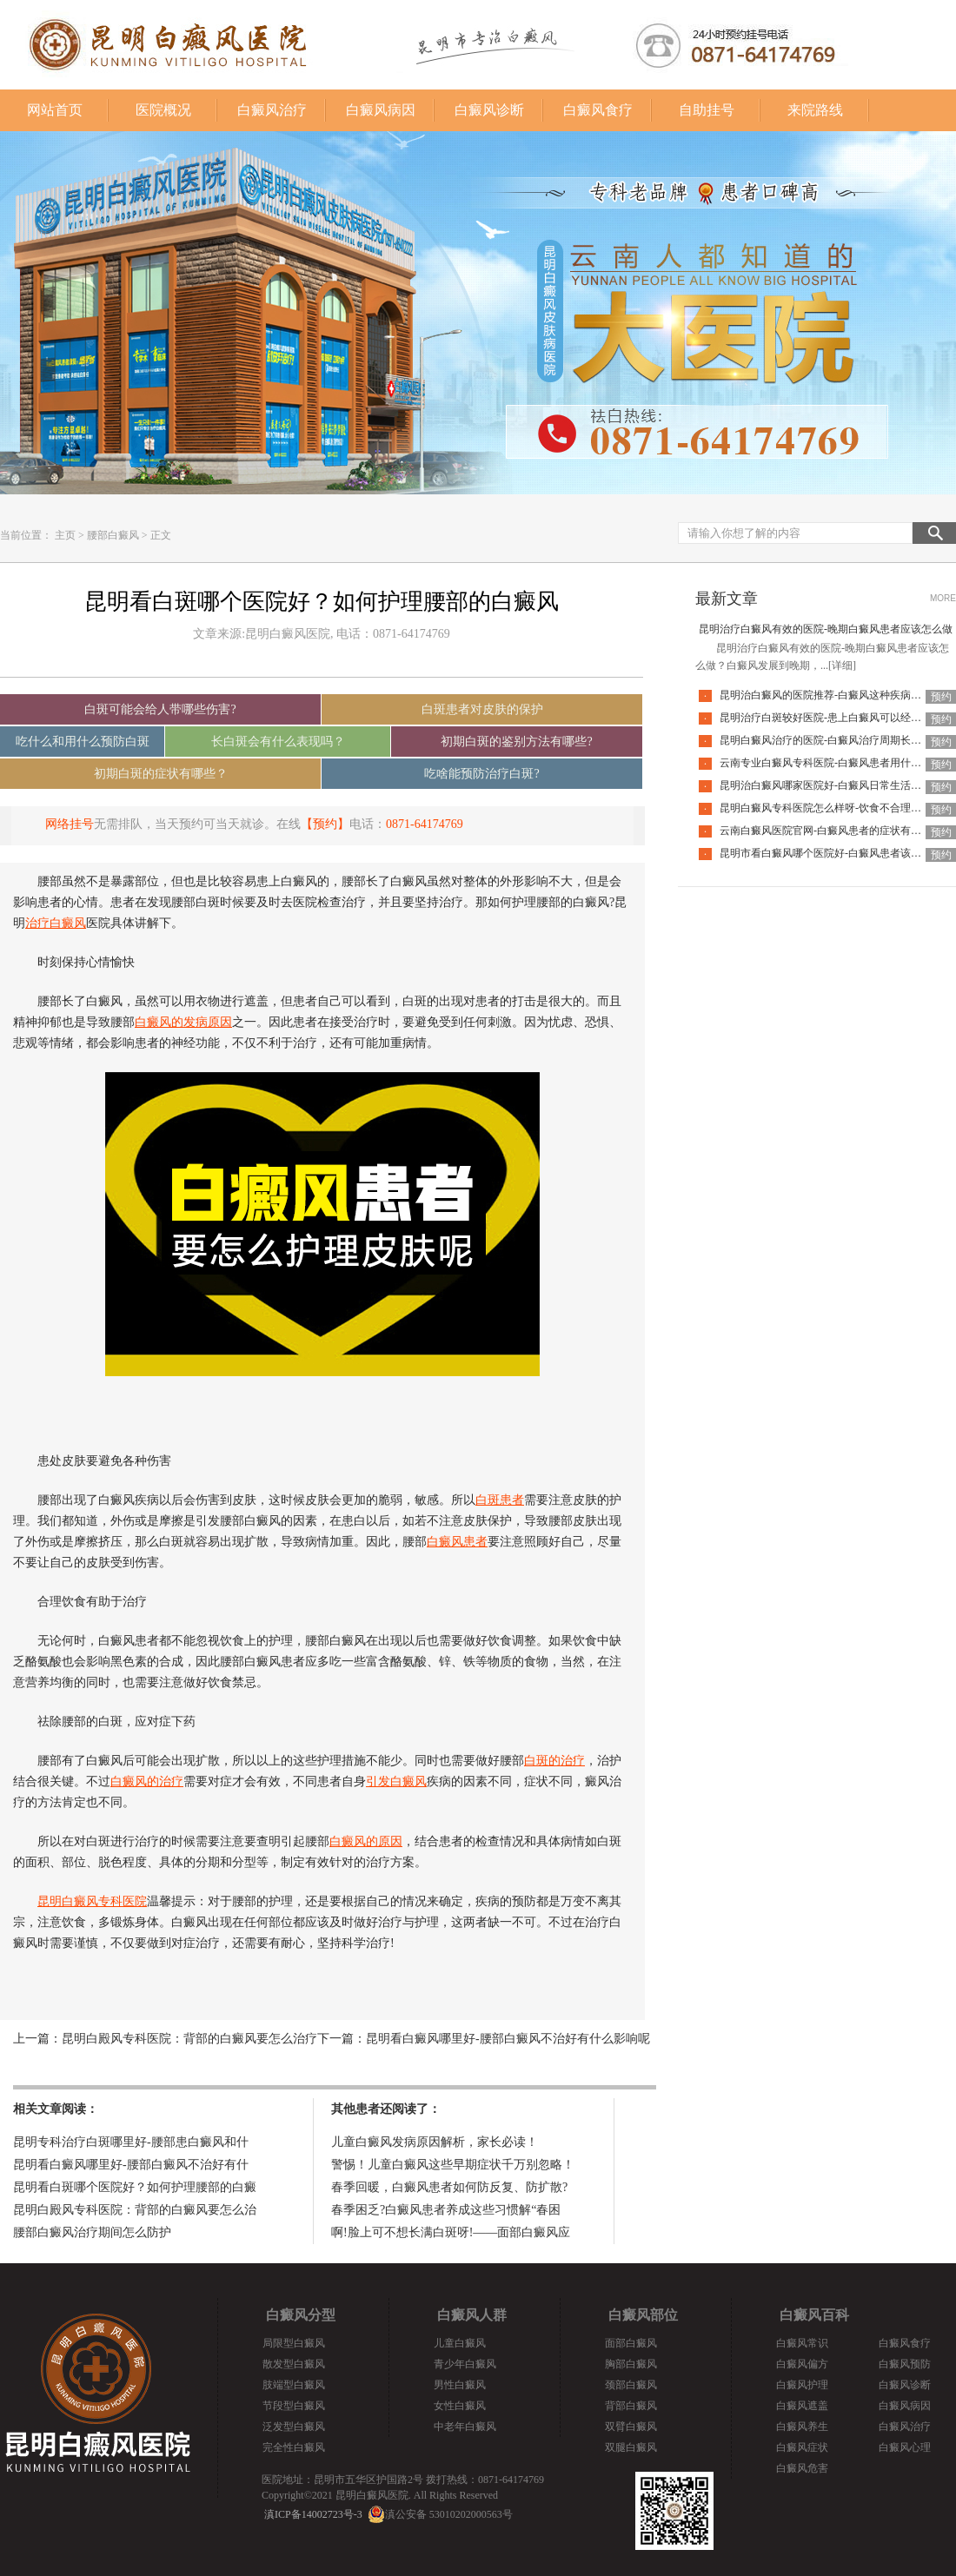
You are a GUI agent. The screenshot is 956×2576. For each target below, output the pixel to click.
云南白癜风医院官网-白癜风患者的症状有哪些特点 (836, 830)
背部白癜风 (631, 2406)
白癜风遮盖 (802, 2406)
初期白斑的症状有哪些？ (161, 773)
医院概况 (163, 110)
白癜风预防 (905, 2364)
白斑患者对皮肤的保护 (482, 709)
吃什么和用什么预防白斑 (82, 741)
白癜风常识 (802, 2343)
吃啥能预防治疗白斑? (481, 773)
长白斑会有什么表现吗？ (278, 741)
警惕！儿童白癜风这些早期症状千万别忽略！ (452, 2164)
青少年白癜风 (465, 2364)
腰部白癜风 (113, 535)
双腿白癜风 (631, 2447)
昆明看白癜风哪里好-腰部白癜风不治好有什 (131, 2164)
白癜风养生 (802, 2426)
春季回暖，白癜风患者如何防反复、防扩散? (449, 2187)
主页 (65, 535)
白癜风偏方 (802, 2364)
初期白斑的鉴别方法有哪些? (516, 741)
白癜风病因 (380, 110)
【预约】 (325, 824)
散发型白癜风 (293, 2364)
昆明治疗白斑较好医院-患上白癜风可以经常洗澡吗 (836, 718)
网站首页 (55, 110)
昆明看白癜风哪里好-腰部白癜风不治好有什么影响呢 (508, 2038)
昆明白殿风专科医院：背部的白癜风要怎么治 (134, 2209)
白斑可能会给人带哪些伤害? (160, 709)
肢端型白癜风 (293, 2385)
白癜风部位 (643, 2315)
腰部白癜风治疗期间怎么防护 (92, 2232)
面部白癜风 (631, 2343)
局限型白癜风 (293, 2343)
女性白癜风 (460, 2406)
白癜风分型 (300, 2315)
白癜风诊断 (489, 110)
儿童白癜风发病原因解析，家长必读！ (434, 2142)
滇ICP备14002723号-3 (313, 2514)
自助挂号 (706, 110)
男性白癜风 (460, 2385)
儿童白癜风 (460, 2343)
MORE (943, 598)
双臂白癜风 (631, 2426)
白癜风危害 (802, 2468)
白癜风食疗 (598, 110)
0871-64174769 (424, 824)
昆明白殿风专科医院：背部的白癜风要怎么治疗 (189, 2038)
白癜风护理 (802, 2385)
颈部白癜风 (631, 2385)
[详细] (842, 665)
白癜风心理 (905, 2447)
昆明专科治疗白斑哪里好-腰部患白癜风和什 (131, 2142)
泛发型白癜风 (293, 2426)
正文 (160, 535)
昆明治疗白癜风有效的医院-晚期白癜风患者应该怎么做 (826, 629)
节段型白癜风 (293, 2406)
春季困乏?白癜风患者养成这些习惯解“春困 (446, 2209)
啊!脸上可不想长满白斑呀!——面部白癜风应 (450, 2232)
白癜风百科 (814, 2315)
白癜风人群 (472, 2315)
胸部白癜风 (631, 2364)
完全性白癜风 (293, 2447)
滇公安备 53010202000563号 (449, 2514)
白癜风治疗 (272, 110)
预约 (941, 697)
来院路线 (815, 110)
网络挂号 (69, 824)
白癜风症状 (802, 2447)
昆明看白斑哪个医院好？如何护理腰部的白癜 (134, 2187)
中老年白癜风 (465, 2426)
